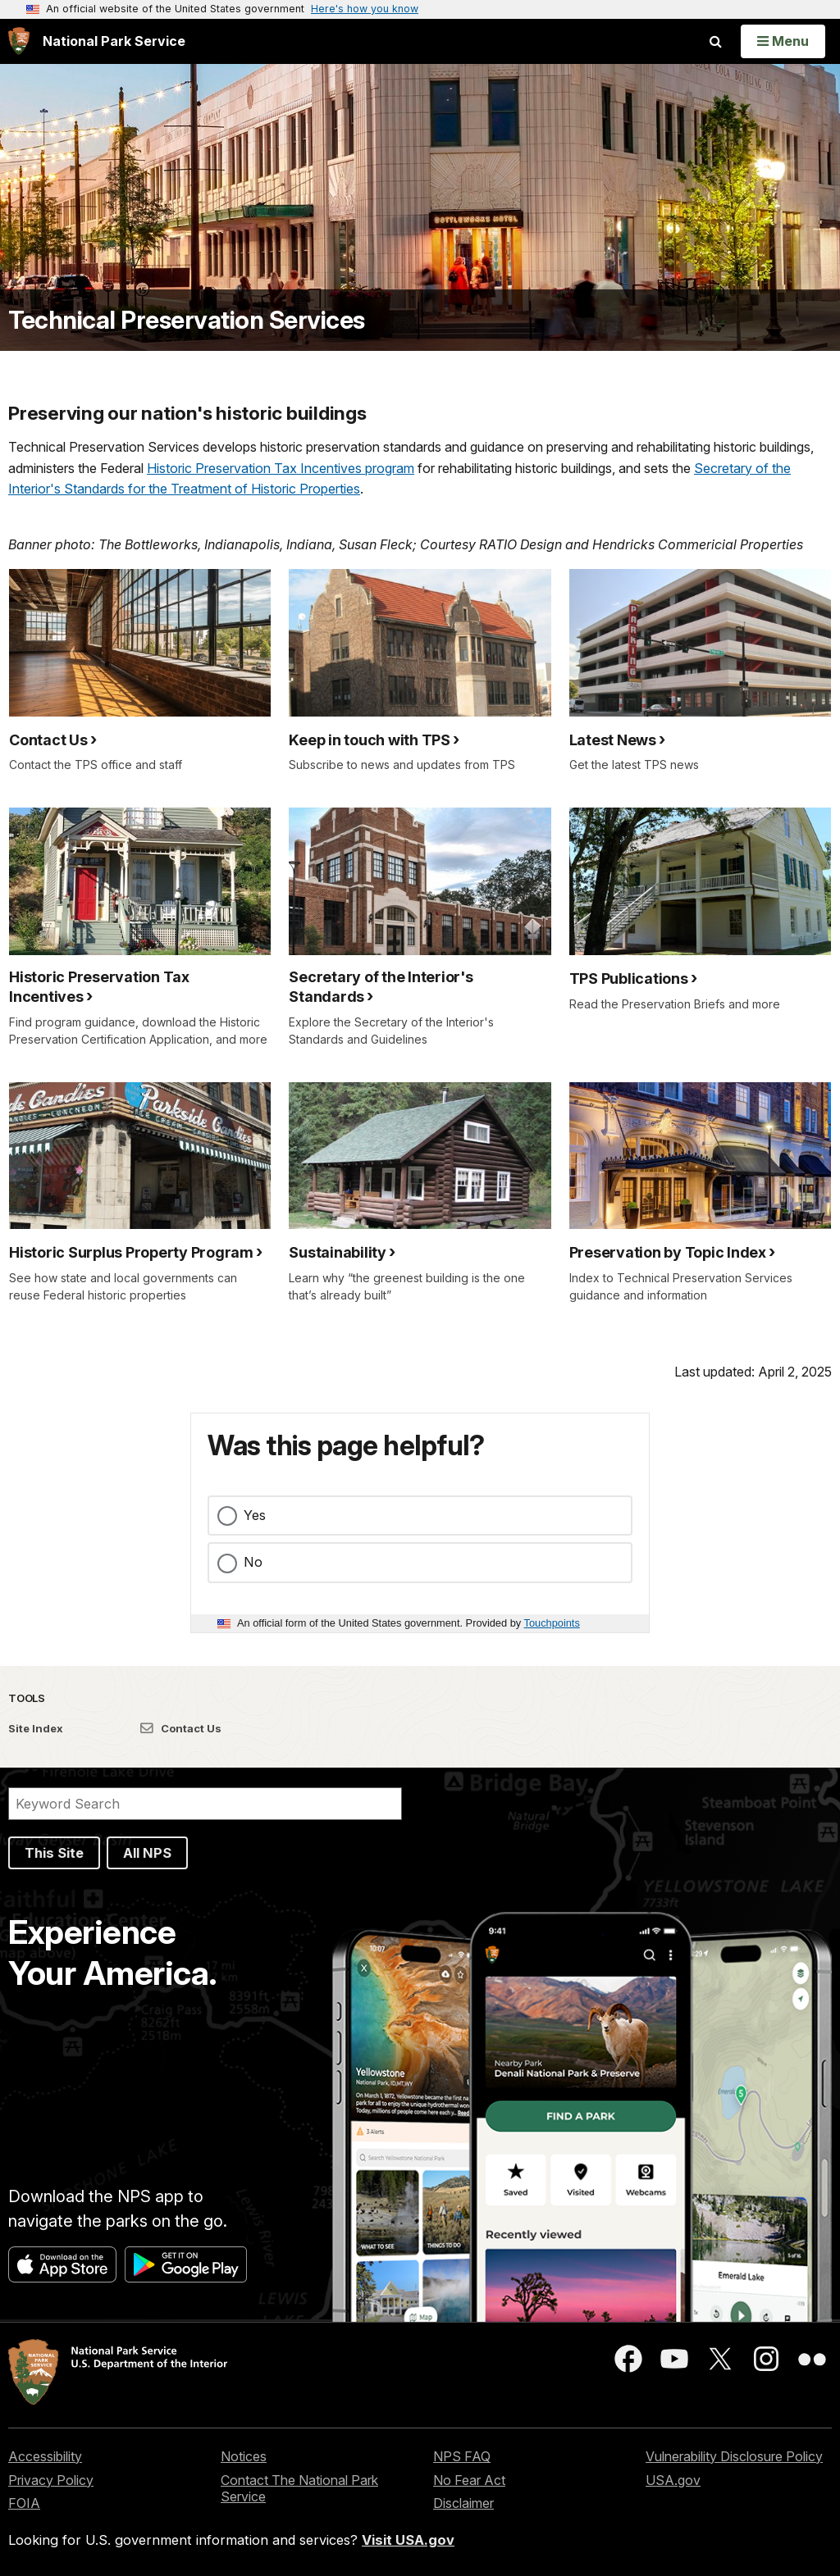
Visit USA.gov (408, 2540)
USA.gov (673, 2480)
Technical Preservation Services (186, 320)
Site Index (35, 1728)
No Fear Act (469, 2480)
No (253, 1562)
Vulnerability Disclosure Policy (734, 2456)
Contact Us (180, 1728)
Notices (244, 2456)
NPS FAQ (462, 2456)
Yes (255, 1515)
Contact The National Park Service (299, 2488)
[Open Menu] (783, 41)
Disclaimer (463, 2503)
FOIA (24, 2503)
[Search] (205, 1803)
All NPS (147, 1853)
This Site (54, 1853)
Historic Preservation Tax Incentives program (280, 468)
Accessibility (45, 2456)
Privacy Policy (51, 2480)
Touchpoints (552, 1623)
